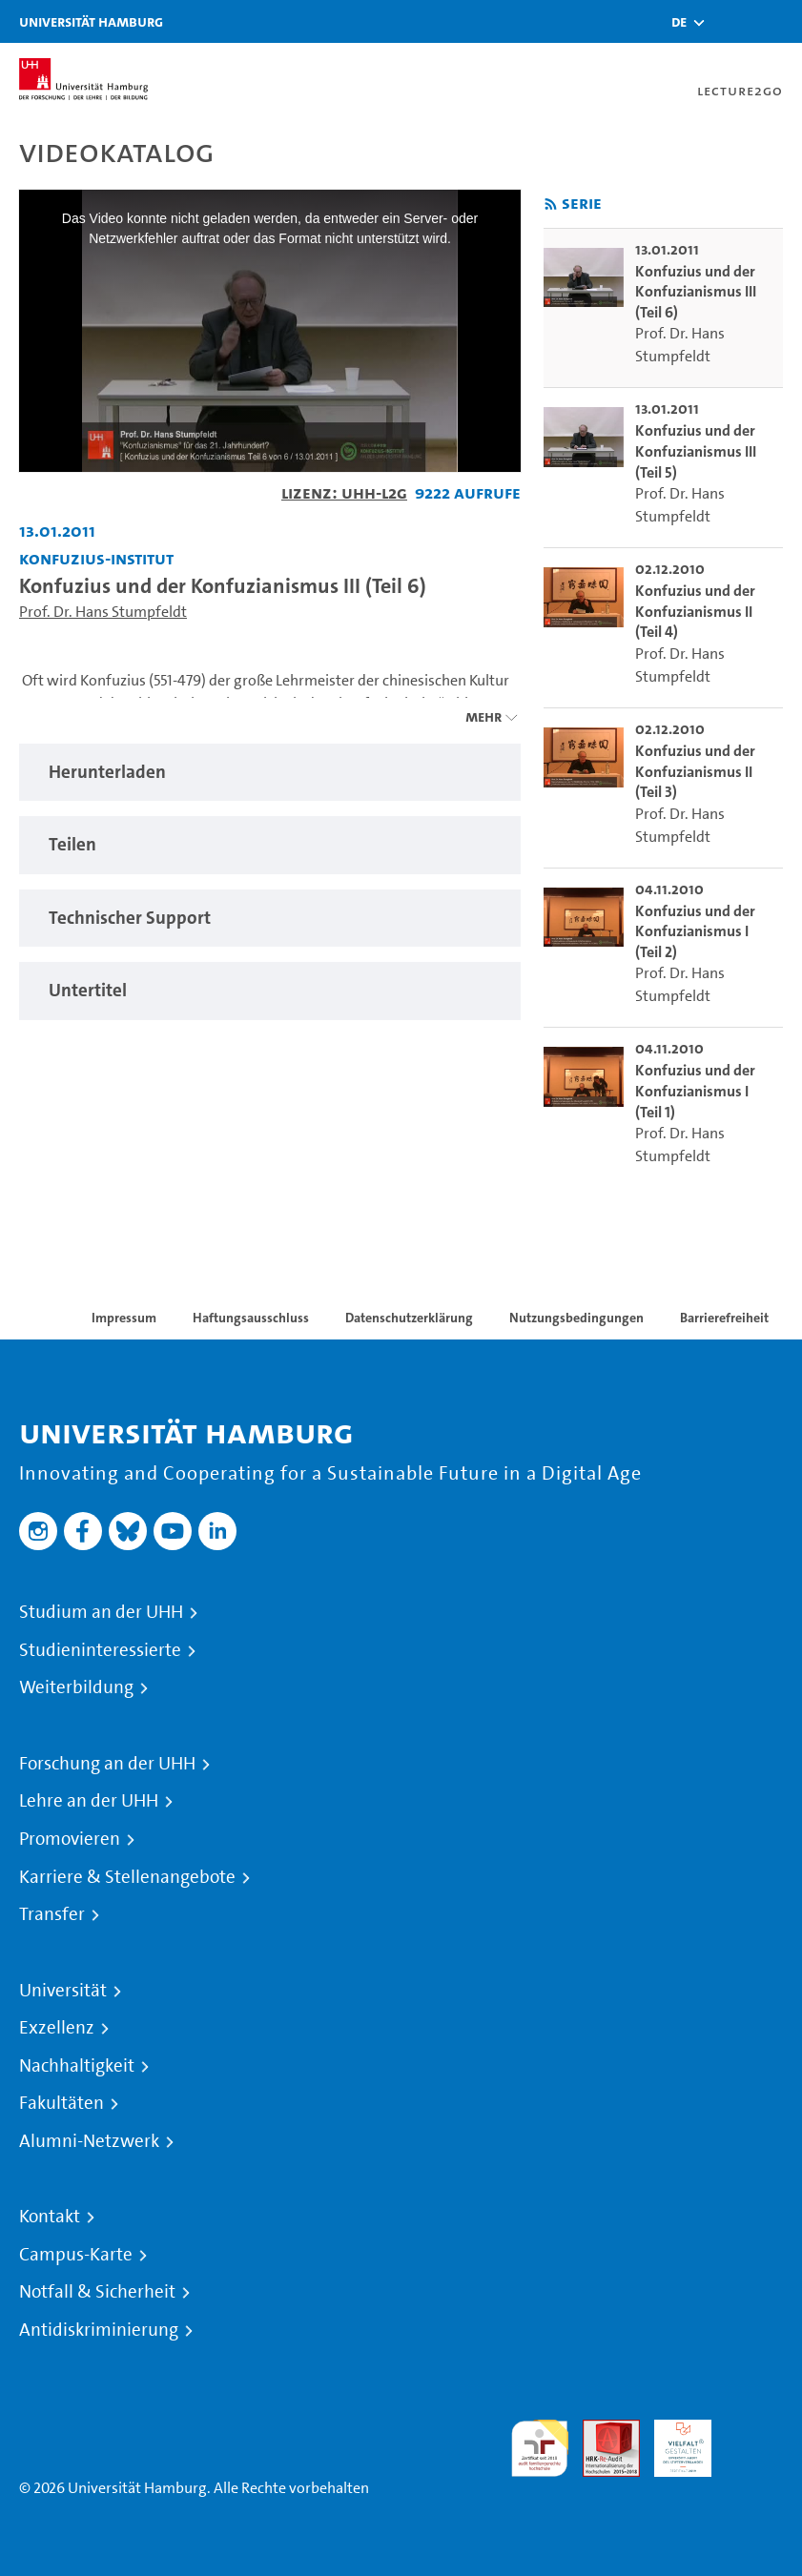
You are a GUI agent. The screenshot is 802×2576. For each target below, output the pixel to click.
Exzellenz (56, 2027)
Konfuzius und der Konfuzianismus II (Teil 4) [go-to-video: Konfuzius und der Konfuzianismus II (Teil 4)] (695, 611)
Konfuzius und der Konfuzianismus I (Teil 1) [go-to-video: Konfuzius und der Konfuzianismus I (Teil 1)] (695, 1090)
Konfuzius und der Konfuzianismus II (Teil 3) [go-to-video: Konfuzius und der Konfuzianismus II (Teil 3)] (695, 771)
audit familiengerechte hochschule (539, 2449)
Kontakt (49, 2216)
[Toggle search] (730, 21)
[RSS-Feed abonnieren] (551, 204)
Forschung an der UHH (107, 1763)
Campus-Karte (76, 2254)
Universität (63, 1990)
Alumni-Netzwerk (89, 2141)
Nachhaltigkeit (76, 2066)
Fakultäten (61, 2103)
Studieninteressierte (100, 1650)
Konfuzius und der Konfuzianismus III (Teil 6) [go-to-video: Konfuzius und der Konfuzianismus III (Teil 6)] (695, 291)
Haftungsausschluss (251, 1317)
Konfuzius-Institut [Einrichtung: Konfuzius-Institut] (96, 558)
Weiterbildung (76, 1687)
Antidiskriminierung (98, 2330)
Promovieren (69, 1839)
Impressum (124, 1317)
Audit (601, 2431)
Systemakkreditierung (754, 2431)
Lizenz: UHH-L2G (344, 492)
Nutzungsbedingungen (576, 1317)
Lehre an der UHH (88, 1801)
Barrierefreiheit (724, 1317)
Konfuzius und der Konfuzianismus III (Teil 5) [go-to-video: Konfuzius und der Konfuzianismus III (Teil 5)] (695, 450)
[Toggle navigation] (778, 21)
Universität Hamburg (91, 21)
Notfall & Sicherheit (97, 2292)
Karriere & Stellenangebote (127, 1877)
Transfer (52, 1914)
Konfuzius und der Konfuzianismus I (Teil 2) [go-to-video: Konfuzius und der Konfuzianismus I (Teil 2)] (695, 931)
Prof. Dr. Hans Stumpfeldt (103, 612)
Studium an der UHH (101, 1612)
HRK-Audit (672, 2442)
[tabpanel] (270, 773)
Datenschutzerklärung (409, 1317)
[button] (679, 21)
